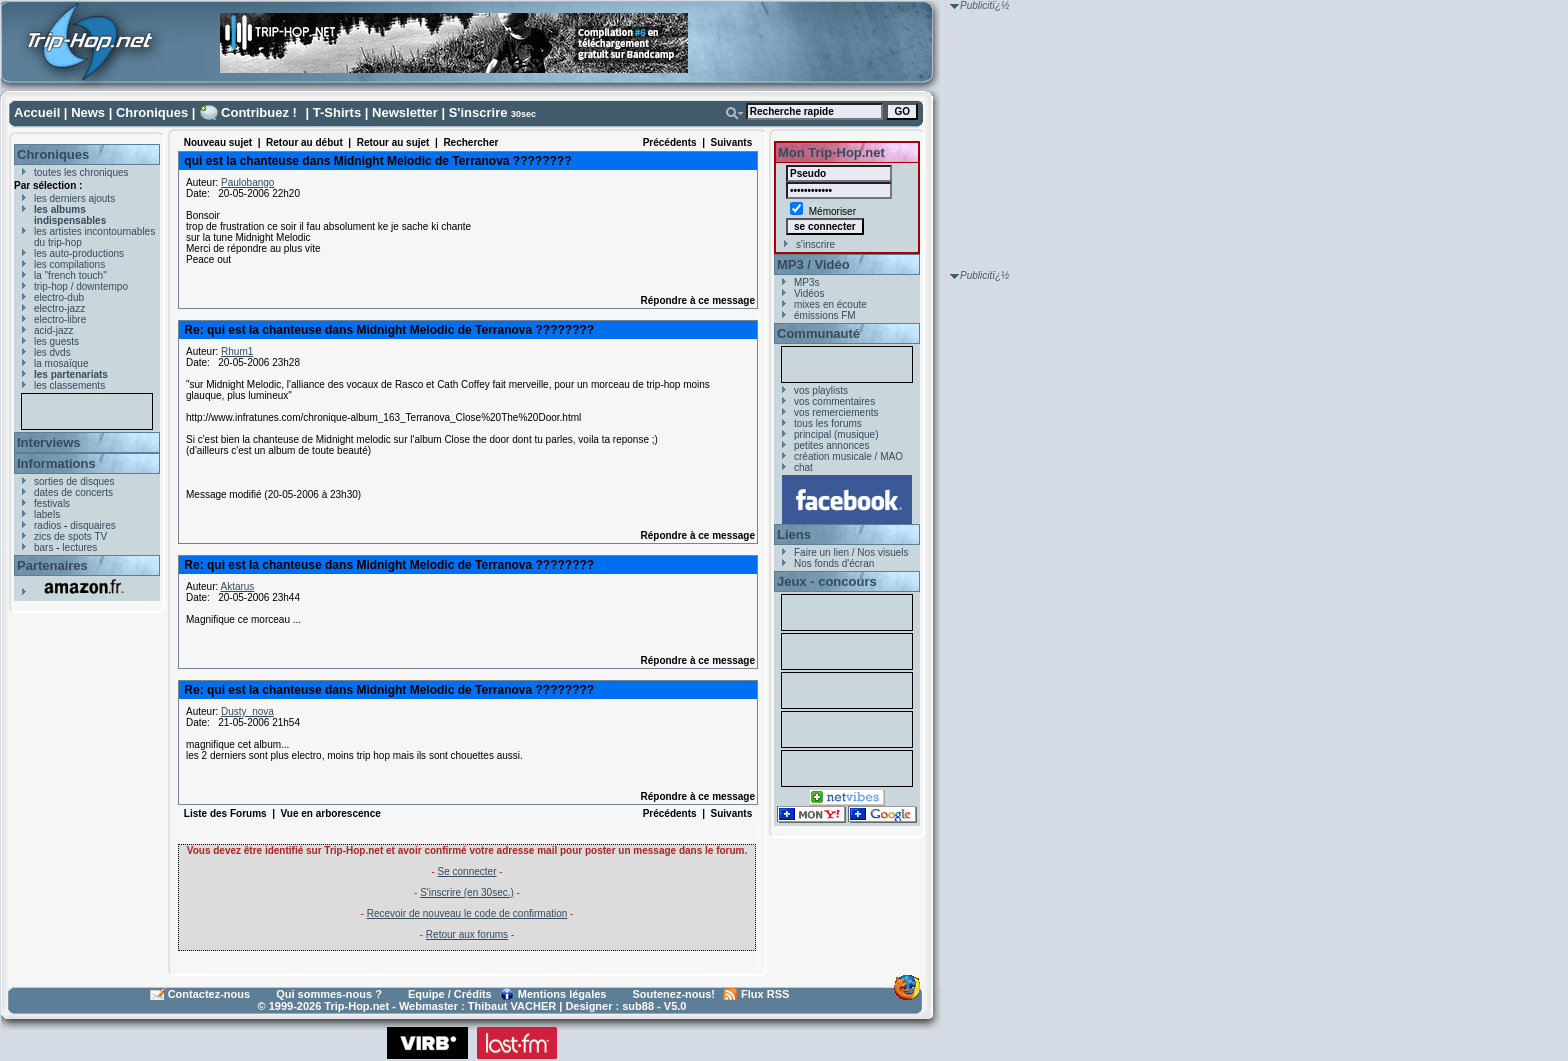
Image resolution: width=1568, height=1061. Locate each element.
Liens (794, 534)
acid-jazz (53, 330)
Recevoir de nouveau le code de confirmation (467, 913)
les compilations (69, 264)
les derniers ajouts (74, 198)
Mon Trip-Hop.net (831, 152)
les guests (56, 341)
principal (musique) (836, 434)
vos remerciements (836, 412)
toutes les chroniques (81, 172)
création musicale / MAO (848, 456)
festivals (52, 503)
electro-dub (59, 297)
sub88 (638, 1006)
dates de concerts (73, 492)
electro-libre (60, 319)
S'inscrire (478, 112)
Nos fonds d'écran (834, 563)
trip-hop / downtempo (81, 286)
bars (43, 547)
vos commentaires (834, 401)
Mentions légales (562, 994)
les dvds (52, 352)
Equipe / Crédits (450, 994)
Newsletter (405, 112)
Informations (56, 463)
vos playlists (821, 390)
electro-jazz (59, 308)
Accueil (37, 112)
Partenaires (52, 565)
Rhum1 (237, 351)
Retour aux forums (467, 934)
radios (47, 525)
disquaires (93, 525)
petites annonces (832, 445)
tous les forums (828, 423)
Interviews (49, 442)
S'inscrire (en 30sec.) (467, 892)
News (88, 112)
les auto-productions (79, 253)
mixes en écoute (830, 304)
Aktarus (237, 586)
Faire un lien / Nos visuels (851, 552)
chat (803, 467)
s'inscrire (815, 244)
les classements (69, 385)
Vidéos (809, 293)
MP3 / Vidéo (813, 264)
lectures (79, 547)
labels (47, 514)
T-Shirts (337, 112)
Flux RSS (765, 994)
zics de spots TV (70, 536)
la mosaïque (61, 363)
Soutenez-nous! (674, 994)
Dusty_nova (247, 711)
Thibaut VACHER (512, 1006)
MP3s (807, 282)
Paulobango (247, 182)
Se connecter (467, 871)
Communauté (818, 333)
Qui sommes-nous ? (329, 994)
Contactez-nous (209, 994)
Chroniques (152, 112)
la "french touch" (70, 275)
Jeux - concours (827, 581)
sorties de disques (74, 481)
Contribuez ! (259, 112)
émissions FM (825, 315)
